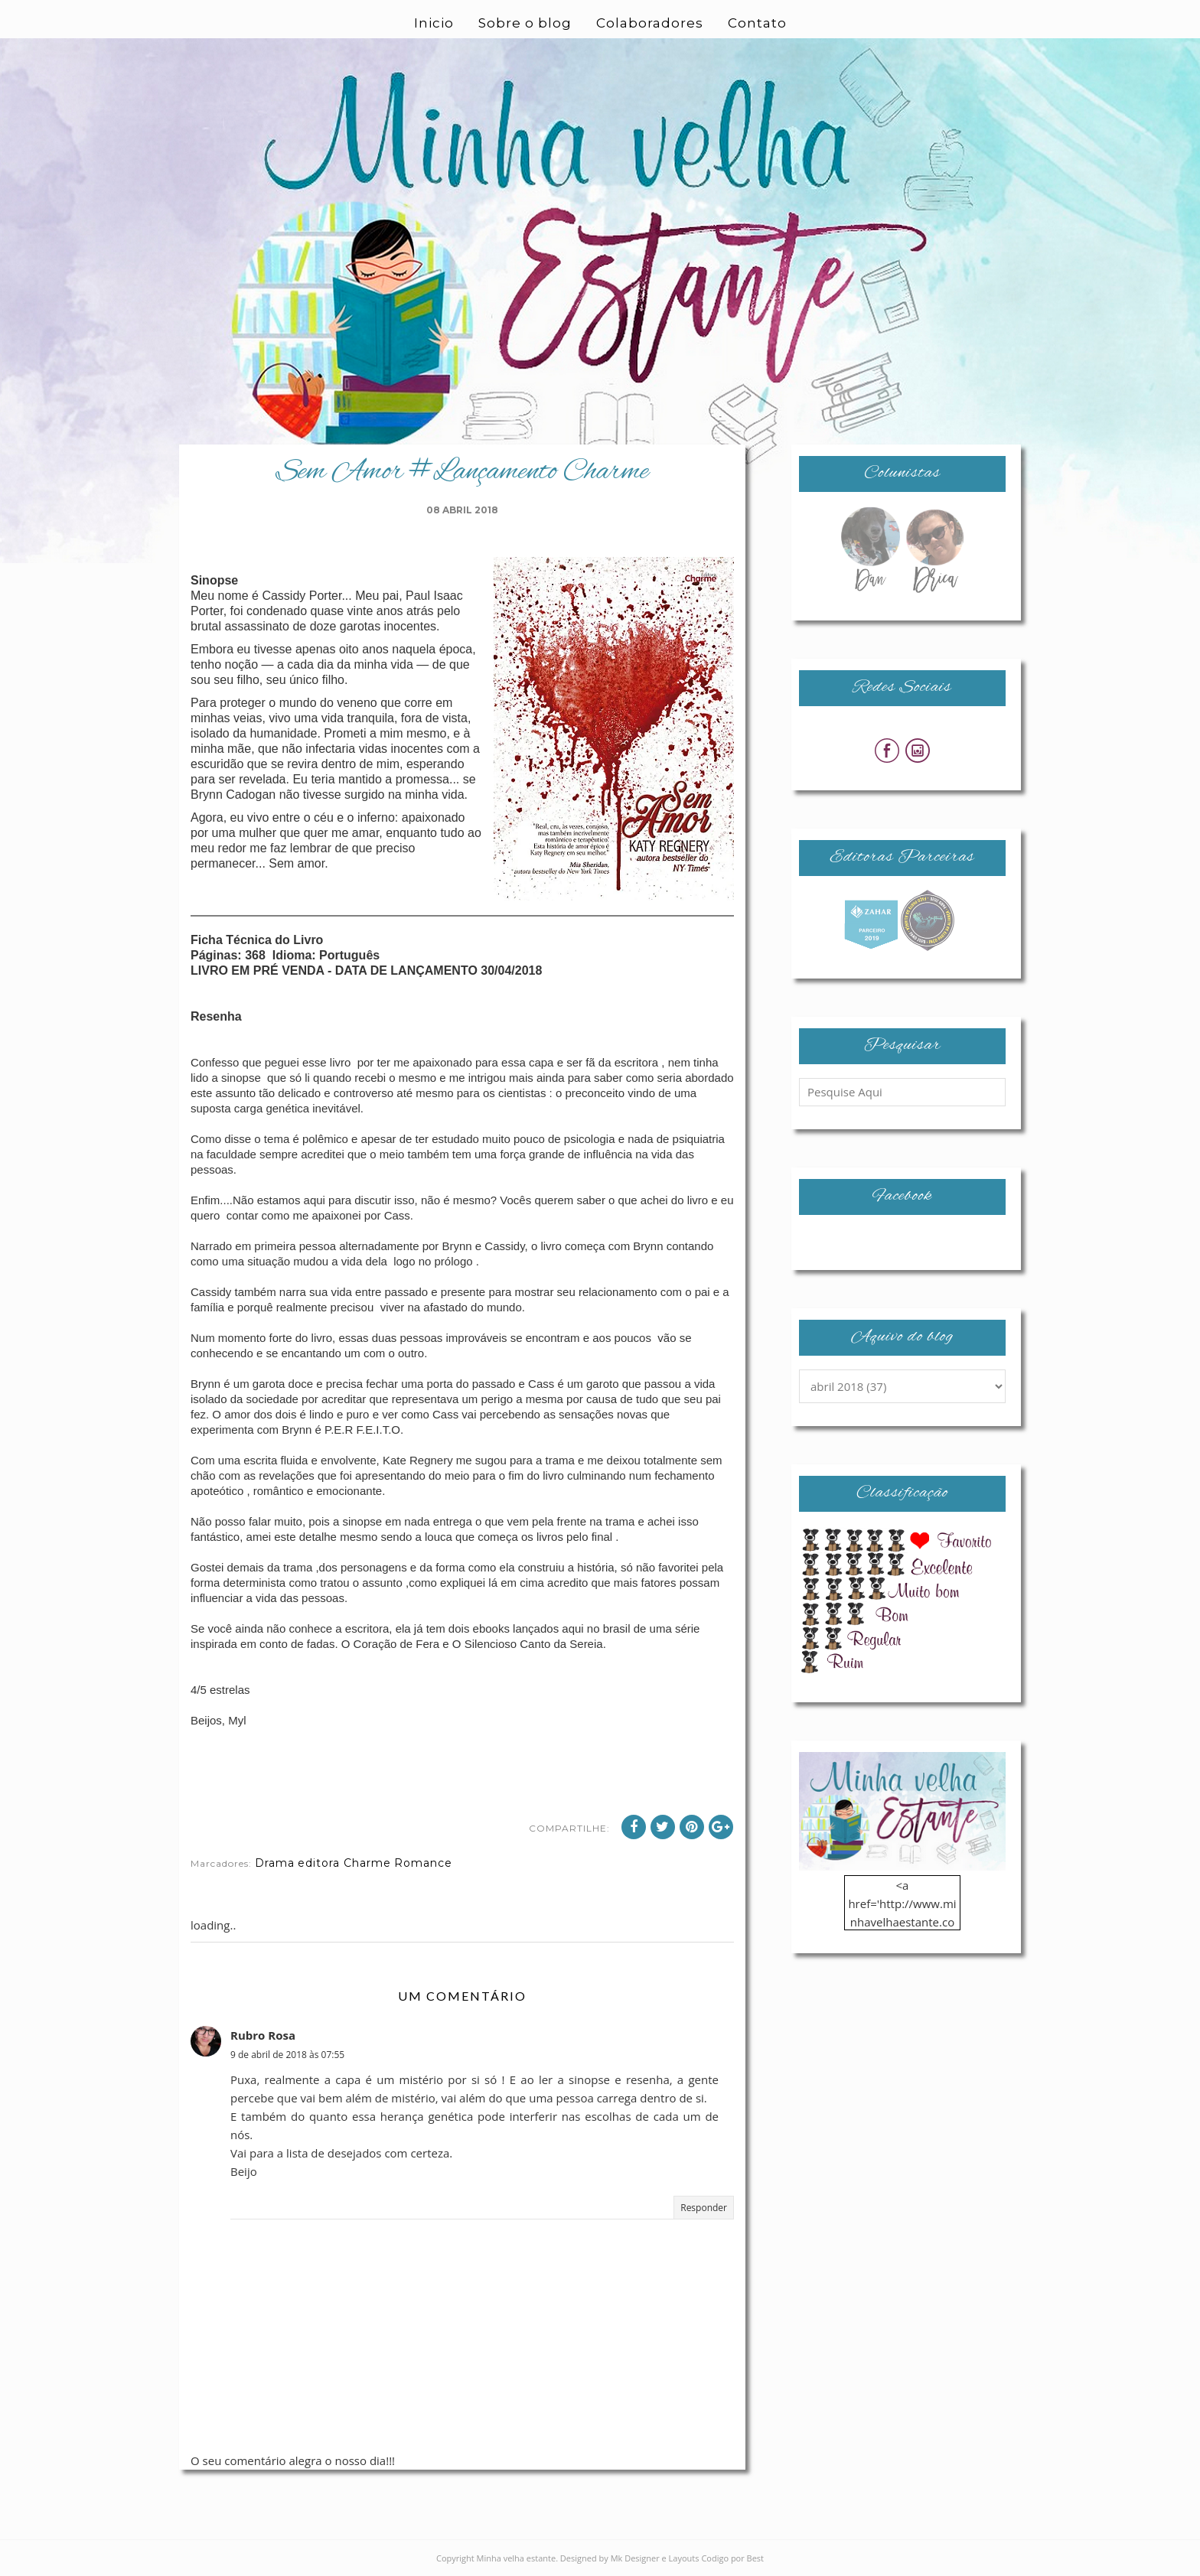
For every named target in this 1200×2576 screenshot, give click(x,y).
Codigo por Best (732, 2558)
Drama (275, 1863)
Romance (423, 1863)
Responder (703, 2207)
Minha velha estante (516, 2558)
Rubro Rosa (262, 2035)
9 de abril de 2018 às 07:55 (287, 2054)
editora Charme (344, 1863)
